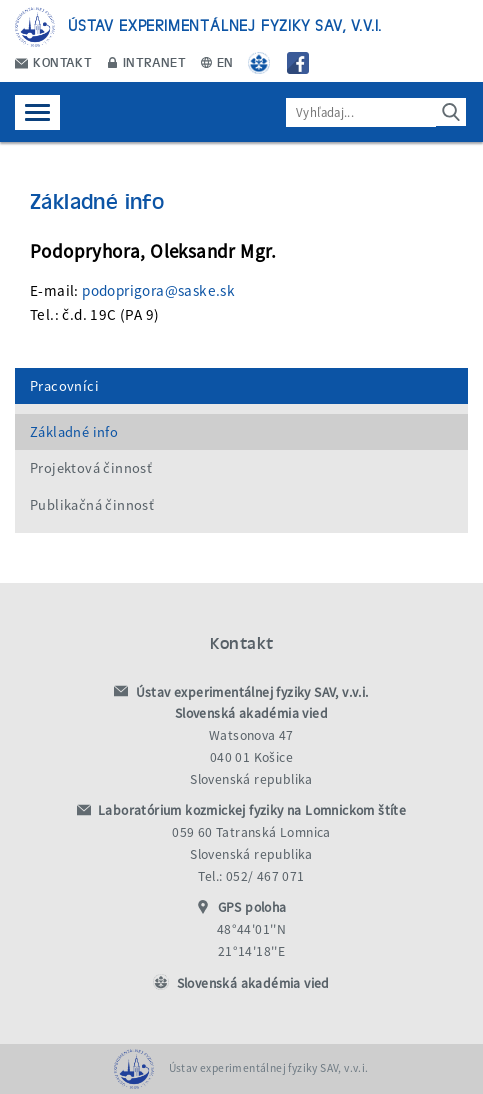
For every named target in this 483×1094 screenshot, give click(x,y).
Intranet (147, 61)
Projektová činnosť (91, 468)
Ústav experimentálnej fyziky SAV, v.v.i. (225, 24)
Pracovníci (64, 386)
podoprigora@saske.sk (158, 290)
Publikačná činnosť (92, 505)
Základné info (74, 432)
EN (217, 61)
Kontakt (53, 61)
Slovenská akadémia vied (253, 983)
